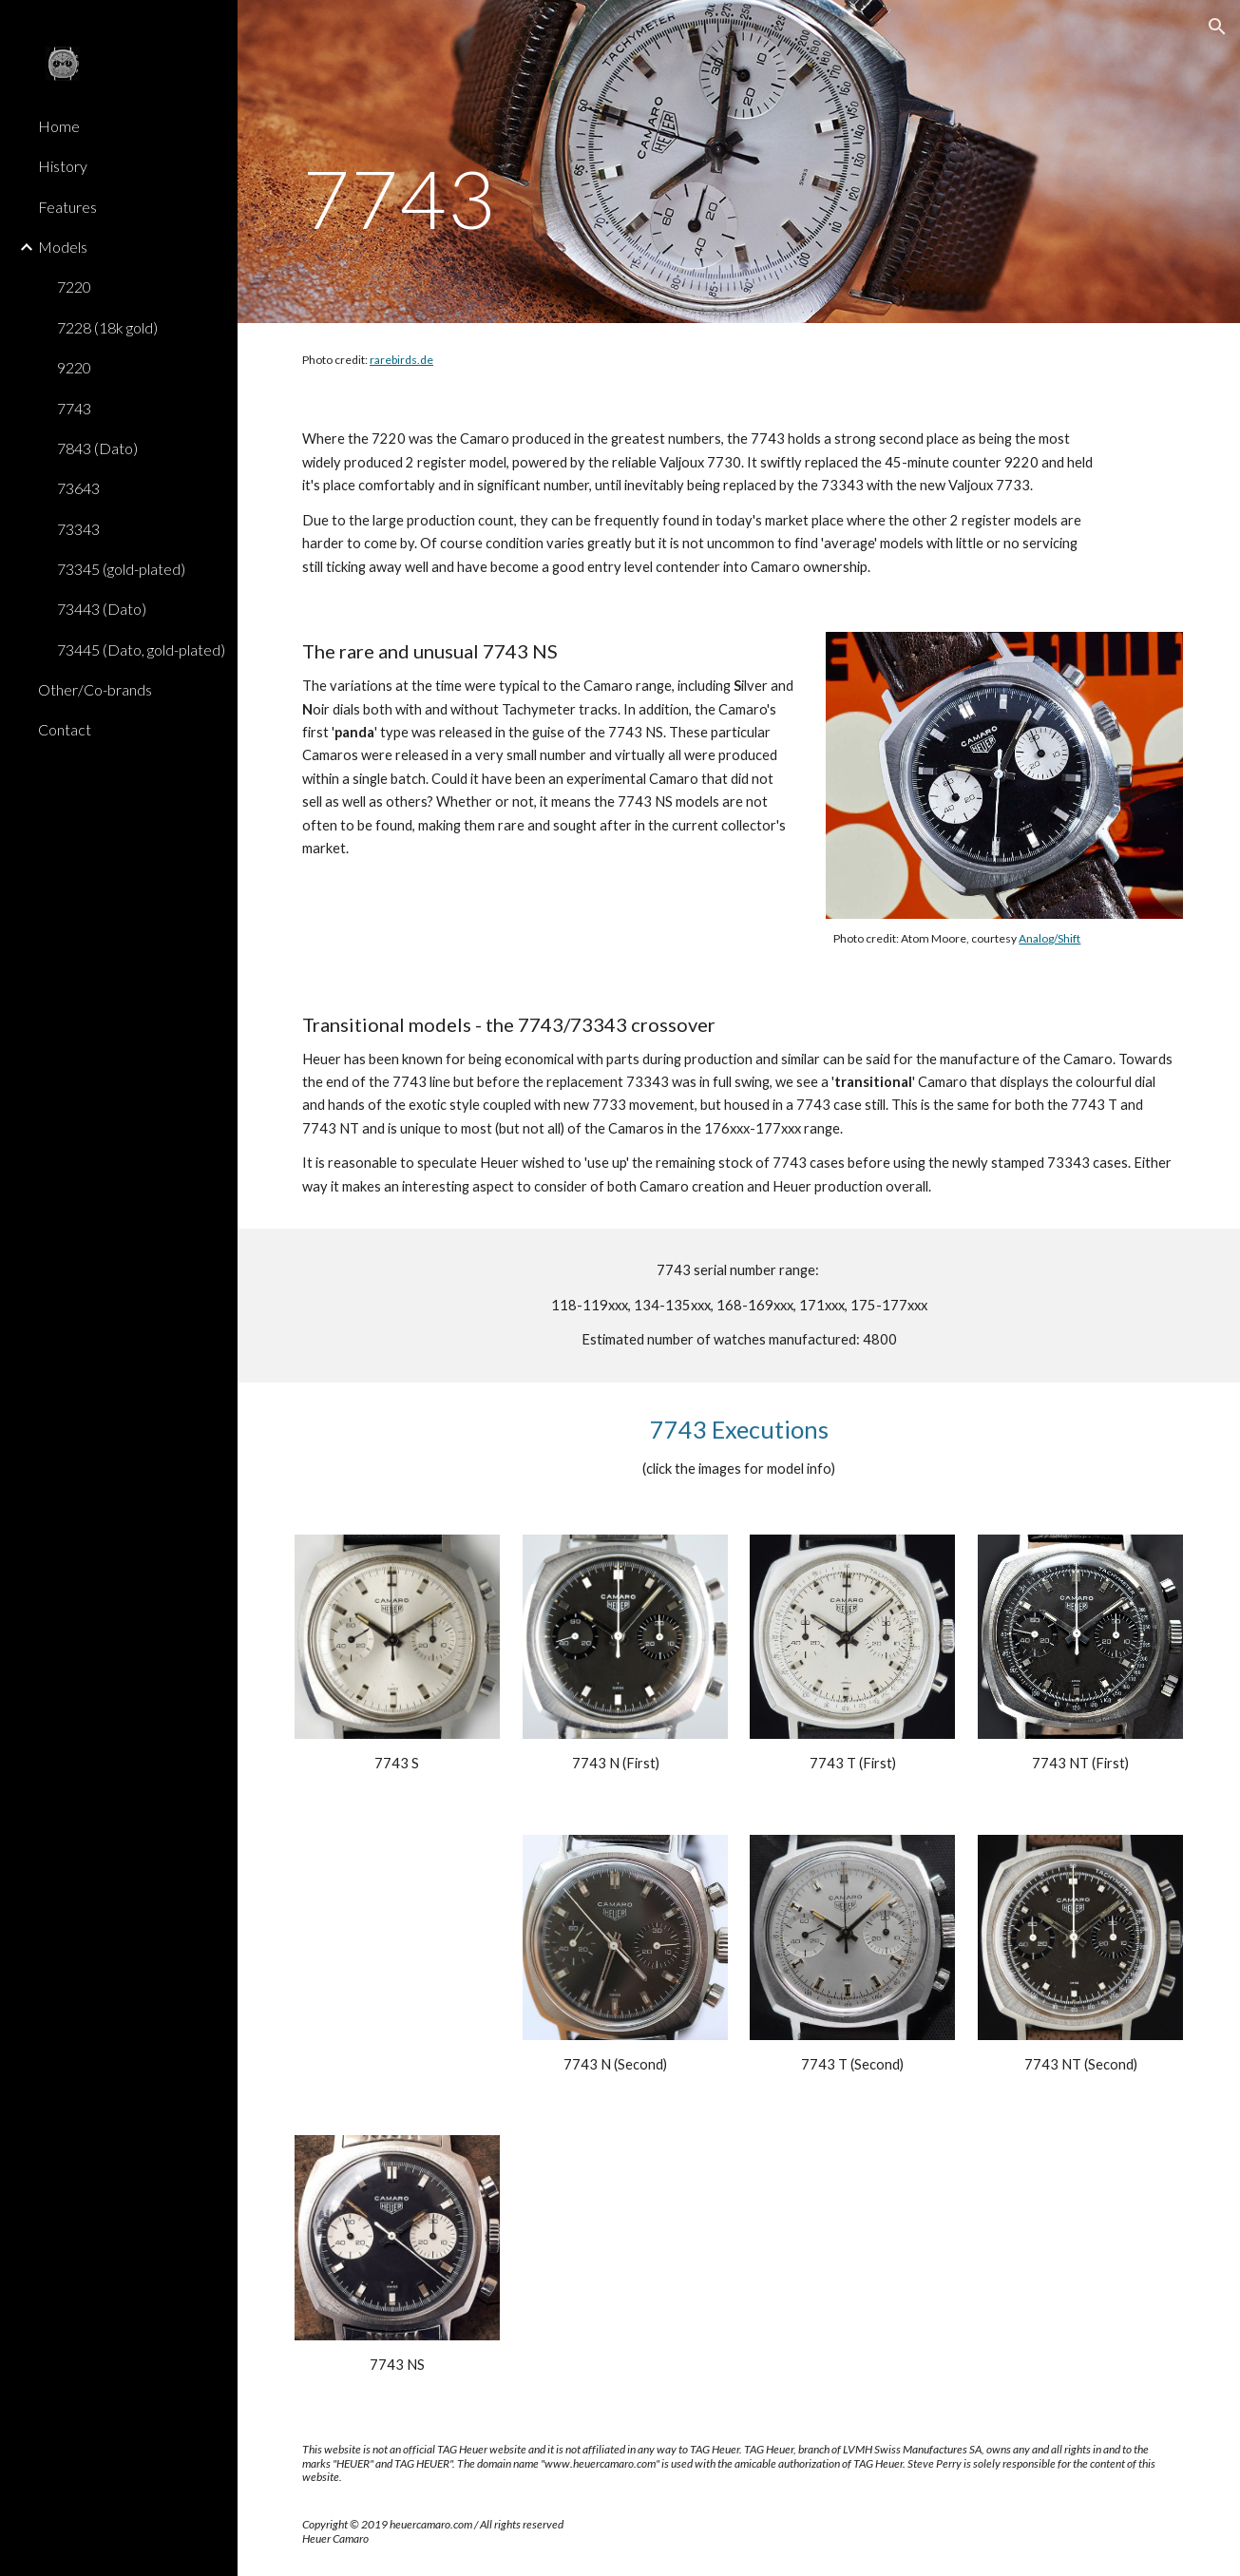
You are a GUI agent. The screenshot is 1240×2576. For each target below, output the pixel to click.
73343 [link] (78, 529)
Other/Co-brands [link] (95, 689)
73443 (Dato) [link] (101, 609)
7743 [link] (74, 408)
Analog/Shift (1049, 938)
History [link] (62, 166)
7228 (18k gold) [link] (107, 327)
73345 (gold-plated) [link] (121, 569)
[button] (1217, 26)
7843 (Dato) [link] (97, 448)
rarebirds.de (401, 360)
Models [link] (62, 247)
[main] (435, 161)
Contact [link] (64, 729)
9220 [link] (74, 367)
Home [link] (59, 126)
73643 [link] (78, 488)
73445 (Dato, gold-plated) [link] (141, 649)
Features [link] (67, 207)
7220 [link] (74, 286)
